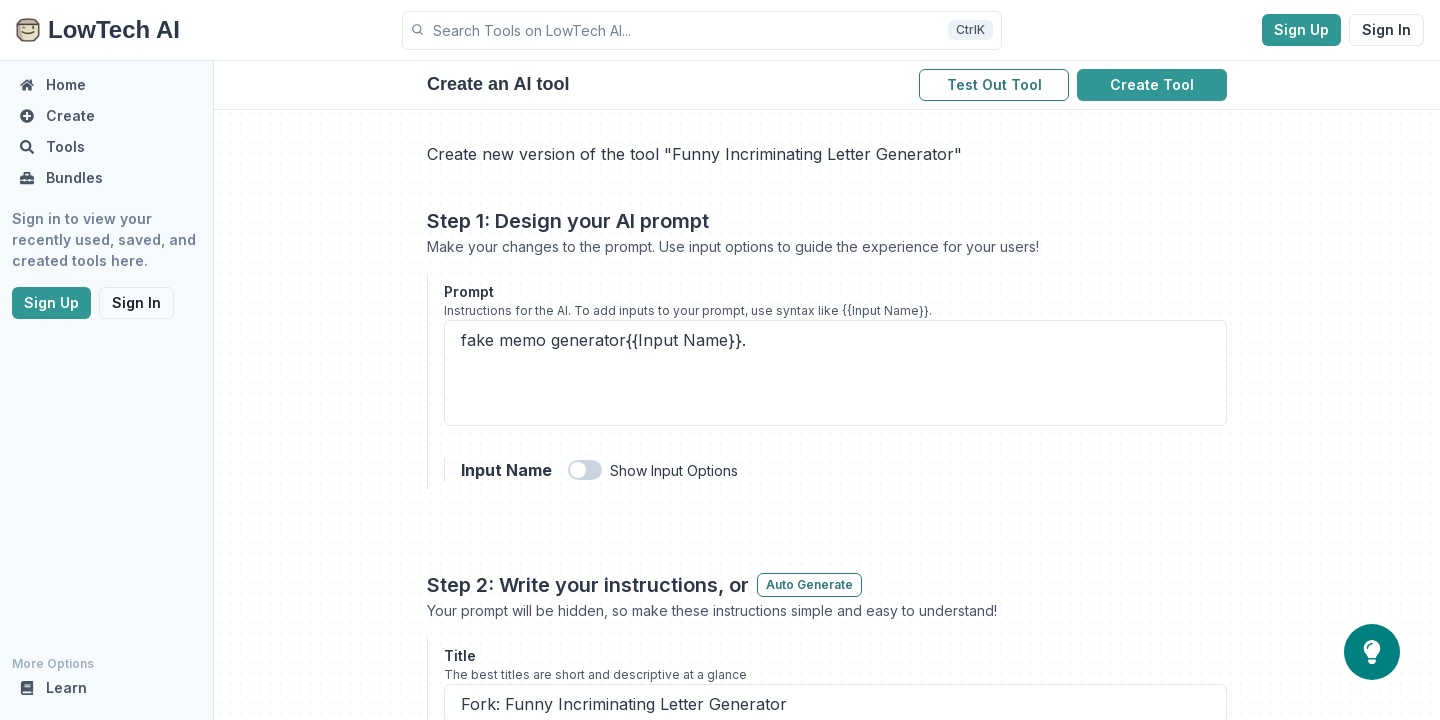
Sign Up (1301, 29)
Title (460, 655)
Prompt (469, 291)
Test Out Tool (994, 84)
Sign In (1386, 29)
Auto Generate (809, 584)
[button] (702, 30)
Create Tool (1152, 84)
